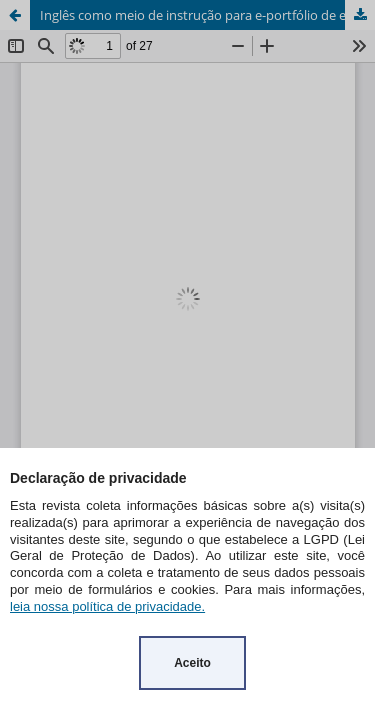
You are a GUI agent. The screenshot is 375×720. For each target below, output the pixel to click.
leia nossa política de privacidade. (107, 606)
